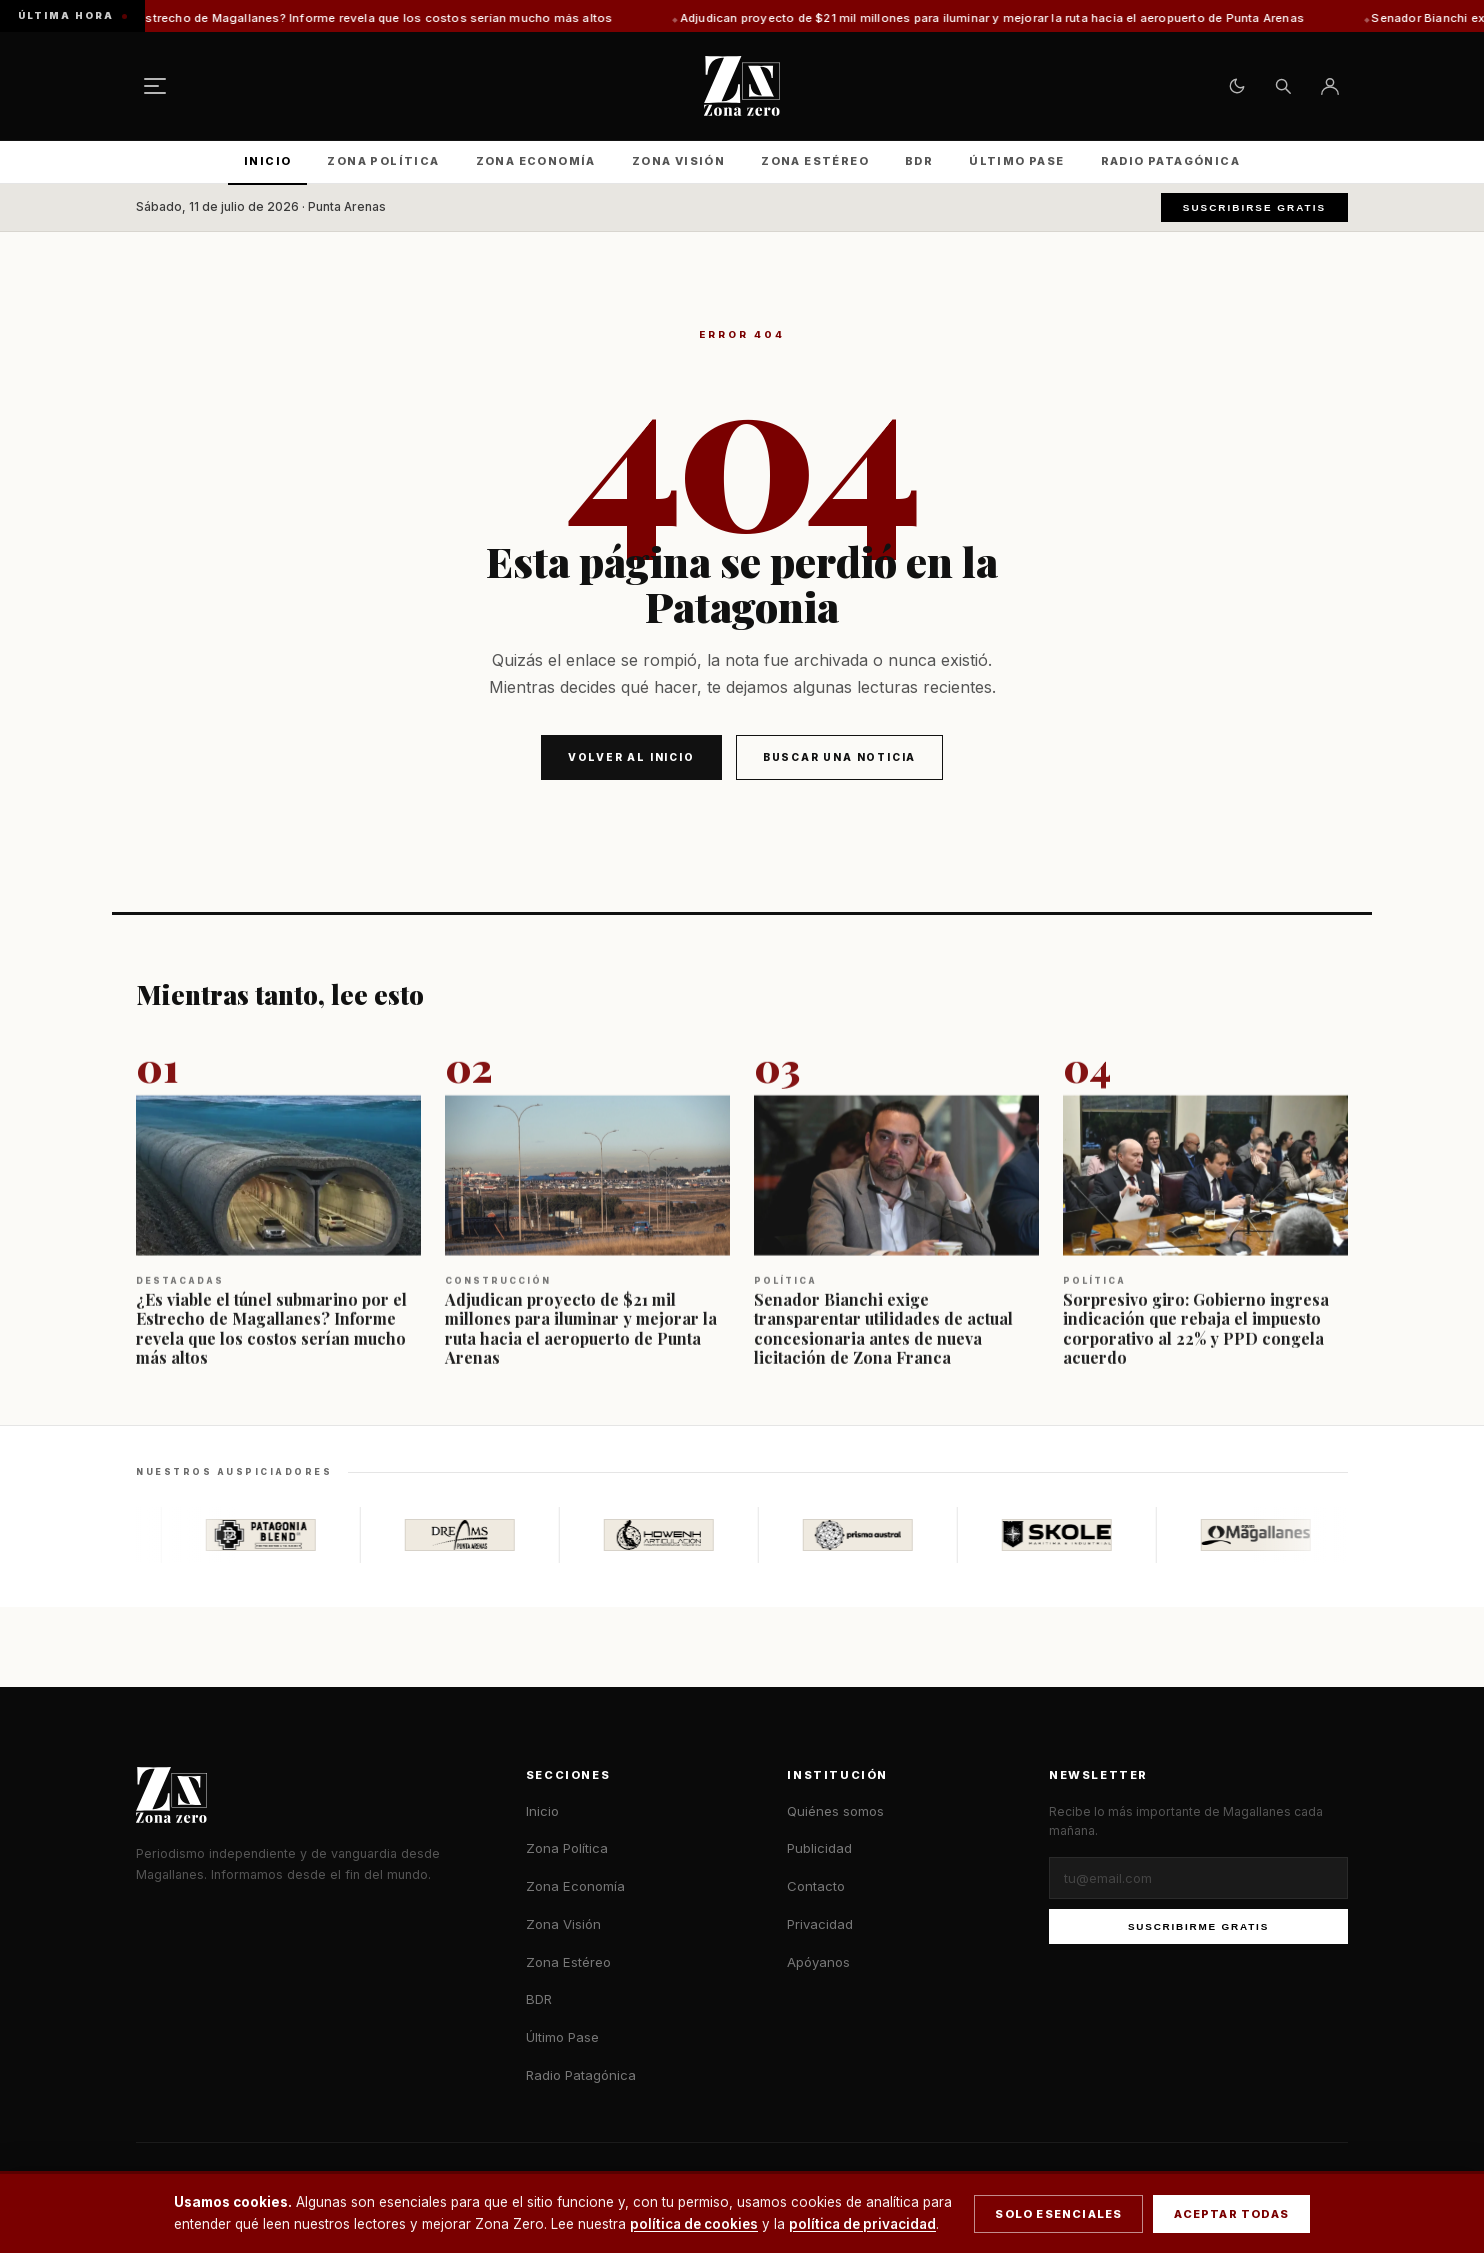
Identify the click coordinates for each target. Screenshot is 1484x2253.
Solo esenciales (1058, 2214)
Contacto (816, 1886)
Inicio (267, 161)
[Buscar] (1283, 86)
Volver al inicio (631, 757)
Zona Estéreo (815, 161)
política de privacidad (862, 2224)
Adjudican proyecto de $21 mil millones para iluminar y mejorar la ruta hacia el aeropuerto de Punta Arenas (1037, 18)
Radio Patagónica (1170, 161)
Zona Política (383, 161)
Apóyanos (818, 1962)
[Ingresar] (1330, 86)
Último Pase (1016, 161)
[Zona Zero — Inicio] (742, 86)
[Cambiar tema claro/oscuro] (1237, 86)
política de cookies (694, 2224)
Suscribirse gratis (1254, 207)
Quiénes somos (835, 1811)
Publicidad (819, 1848)
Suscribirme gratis (1198, 1926)
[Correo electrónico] (1198, 1878)
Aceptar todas (1231, 2214)
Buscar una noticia (839, 757)
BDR (919, 161)
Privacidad (820, 1924)
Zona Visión (678, 161)
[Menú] (155, 86)
